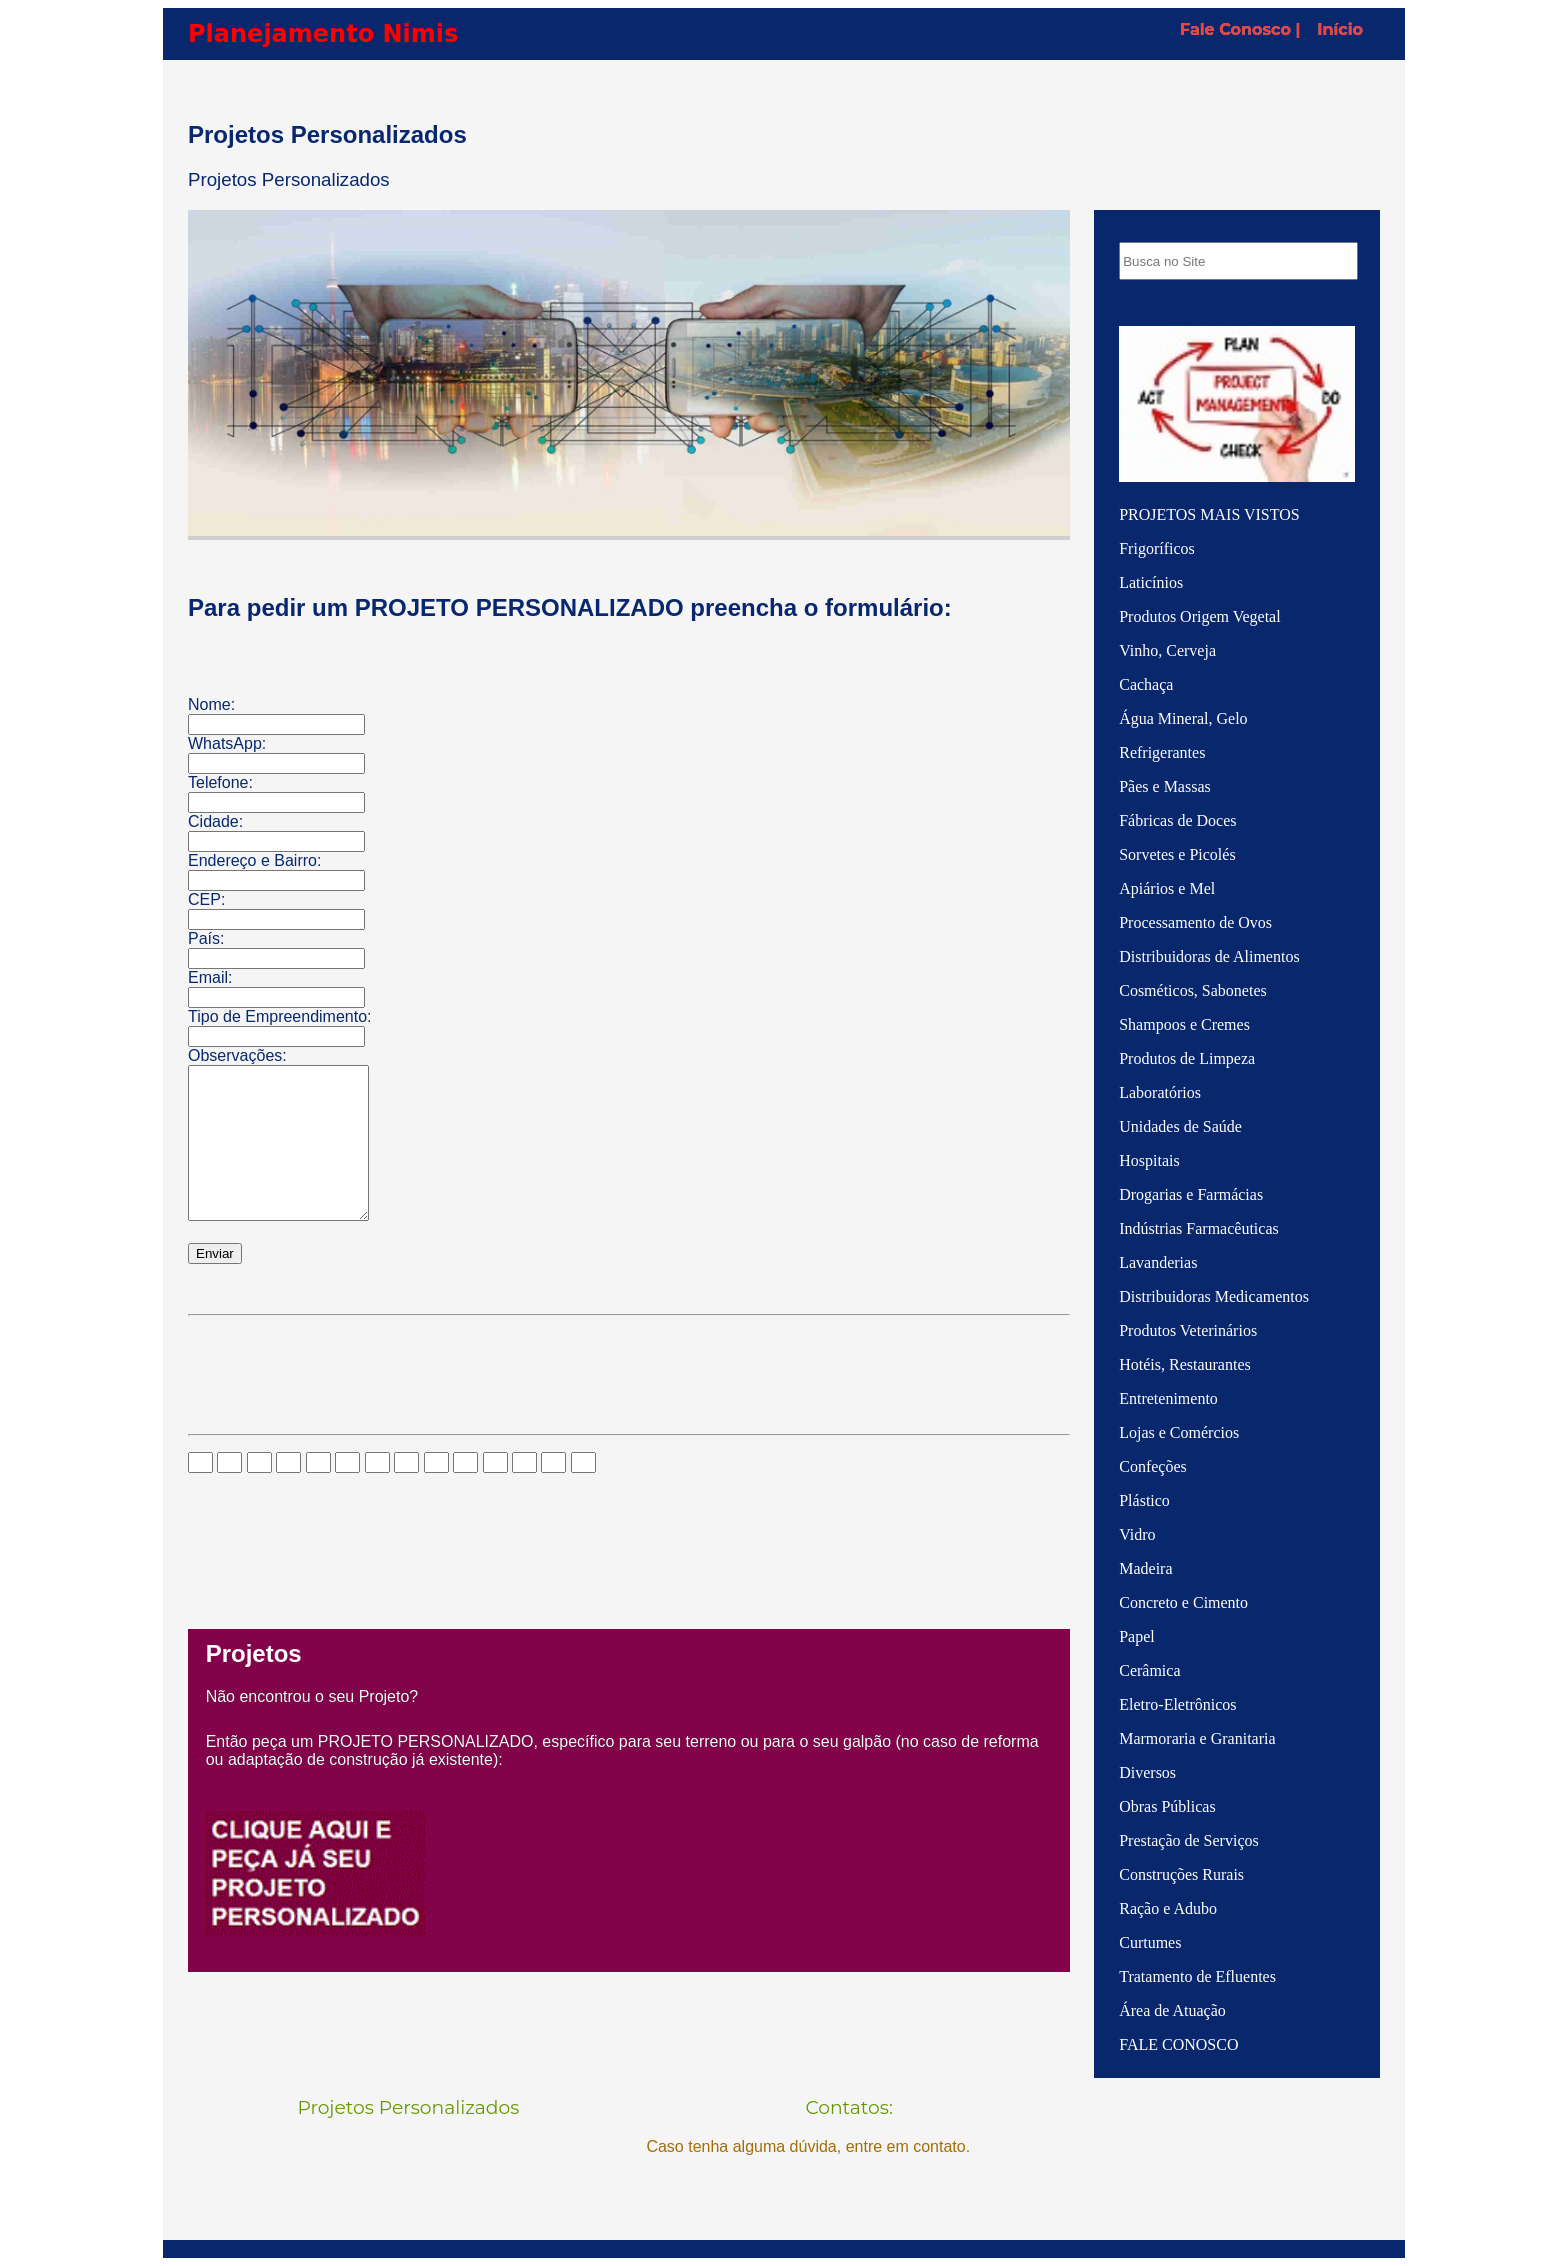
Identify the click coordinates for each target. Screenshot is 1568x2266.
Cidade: (215, 821)
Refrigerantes (1162, 752)
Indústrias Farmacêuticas (1199, 1228)
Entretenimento (1168, 1398)
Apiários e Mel (1167, 888)
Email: (210, 977)
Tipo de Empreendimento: (280, 1016)
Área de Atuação (1172, 2010)
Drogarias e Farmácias (1191, 1194)
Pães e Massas (1165, 786)
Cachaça (1146, 684)
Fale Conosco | (1240, 29)
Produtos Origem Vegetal (1199, 616)
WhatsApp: (227, 743)
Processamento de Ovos (1195, 922)
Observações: (237, 1055)
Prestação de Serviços (1189, 1840)
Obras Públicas (1167, 1806)
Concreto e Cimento (1183, 1602)
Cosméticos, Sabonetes (1193, 990)
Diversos (1147, 1772)
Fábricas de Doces (1177, 820)
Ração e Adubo (1168, 1908)
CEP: (206, 899)
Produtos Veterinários (1188, 1330)
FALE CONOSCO (1178, 2044)
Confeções (1153, 1466)
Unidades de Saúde (1180, 1126)
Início (1340, 29)
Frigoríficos (1157, 548)
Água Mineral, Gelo (1183, 718)
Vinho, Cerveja (1167, 650)
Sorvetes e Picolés (1177, 854)
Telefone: (220, 782)
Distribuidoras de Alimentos (1209, 956)
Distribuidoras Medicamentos (1214, 1296)
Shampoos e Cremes (1184, 1024)
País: (206, 938)
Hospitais (1149, 1160)
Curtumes (1150, 1942)
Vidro (1137, 1534)
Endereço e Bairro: (254, 860)
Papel (1137, 1636)
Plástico (1144, 1500)
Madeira (1145, 1568)
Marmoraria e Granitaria (1197, 1738)
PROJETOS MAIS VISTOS (1209, 514)
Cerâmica (1149, 1670)
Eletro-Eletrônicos (1177, 1704)
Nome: (211, 704)
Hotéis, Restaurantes (1185, 1364)
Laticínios (1151, 582)
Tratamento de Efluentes (1197, 1976)
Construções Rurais (1181, 1874)
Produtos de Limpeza (1187, 1058)
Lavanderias (1158, 1262)
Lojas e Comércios (1179, 1432)
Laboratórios (1160, 1092)
